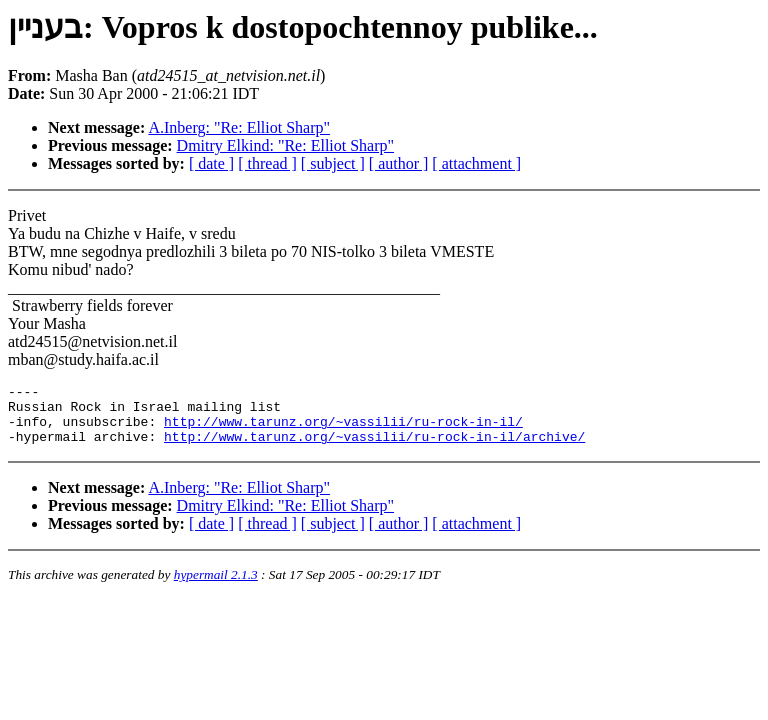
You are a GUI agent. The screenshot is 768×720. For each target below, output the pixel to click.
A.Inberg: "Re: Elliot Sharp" (239, 127)
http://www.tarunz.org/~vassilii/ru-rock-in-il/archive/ (374, 448)
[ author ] (399, 163)
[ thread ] (267, 163)
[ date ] (211, 163)
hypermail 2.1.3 (216, 586)
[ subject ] (333, 163)
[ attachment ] (476, 163)
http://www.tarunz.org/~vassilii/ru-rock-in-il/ (343, 430)
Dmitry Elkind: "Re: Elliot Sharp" (286, 145)
